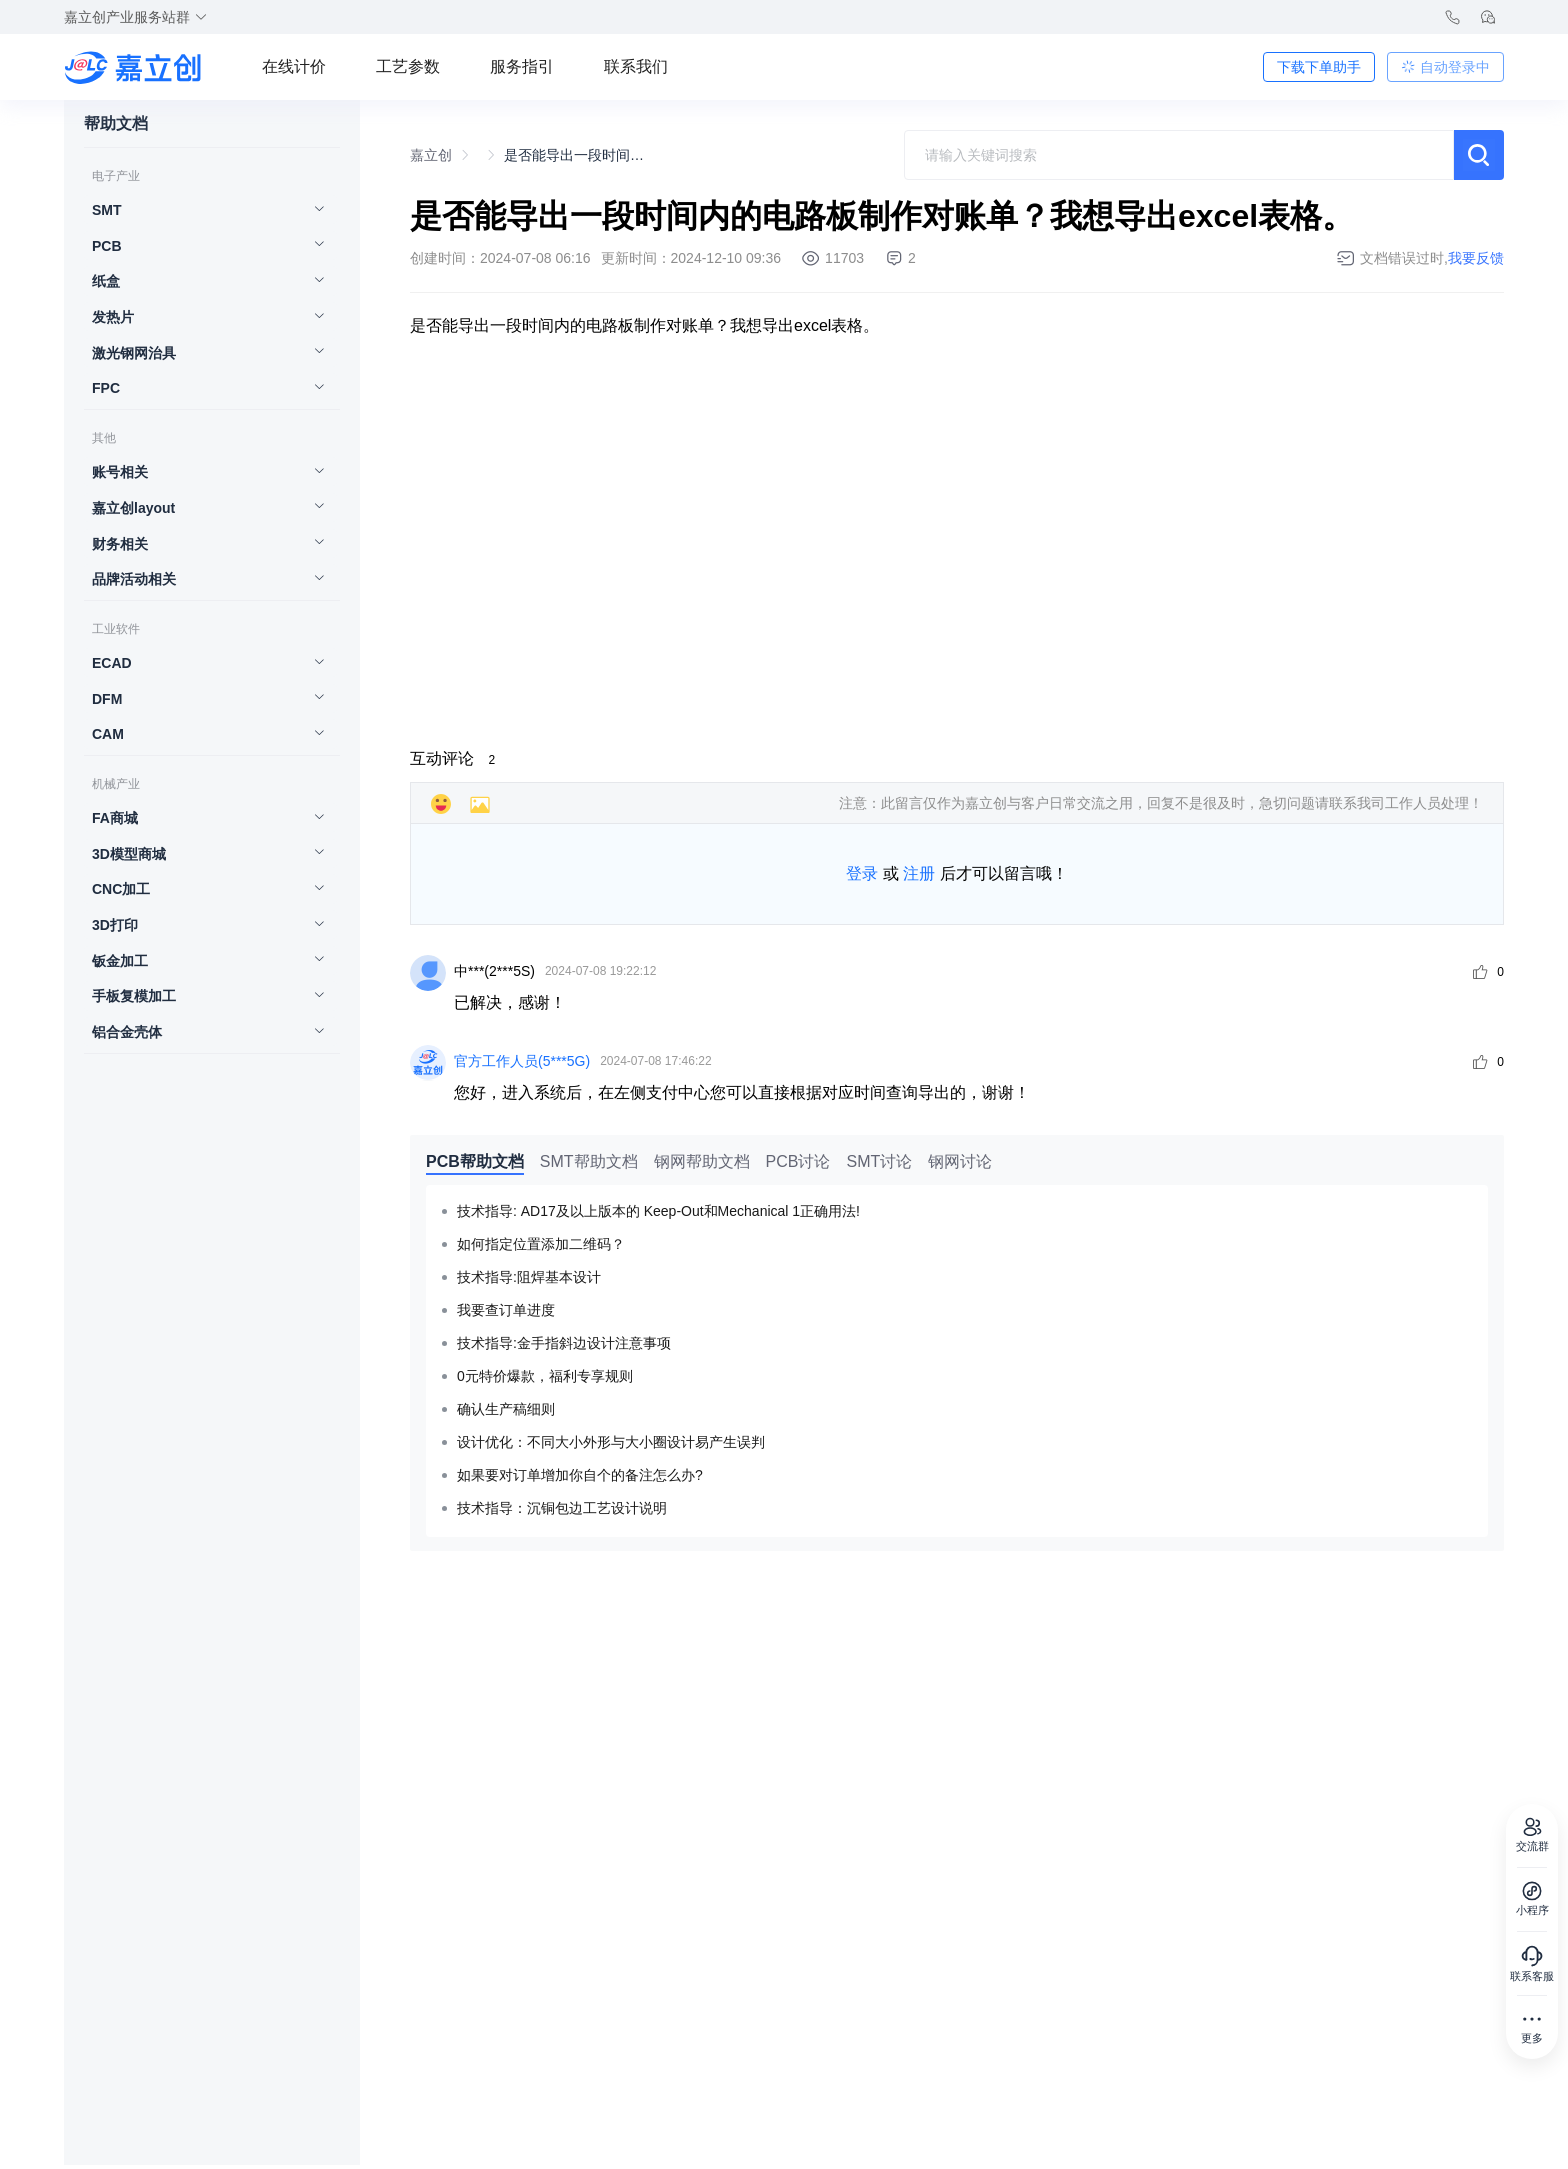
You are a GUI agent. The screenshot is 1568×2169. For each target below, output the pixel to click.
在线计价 (294, 66)
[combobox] (1179, 155)
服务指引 (522, 66)
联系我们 (636, 66)
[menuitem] (202, 212)
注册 (919, 873)
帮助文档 (116, 124)
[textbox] (1179, 155)
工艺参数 (408, 66)
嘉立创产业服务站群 (136, 17)
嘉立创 (431, 155)
